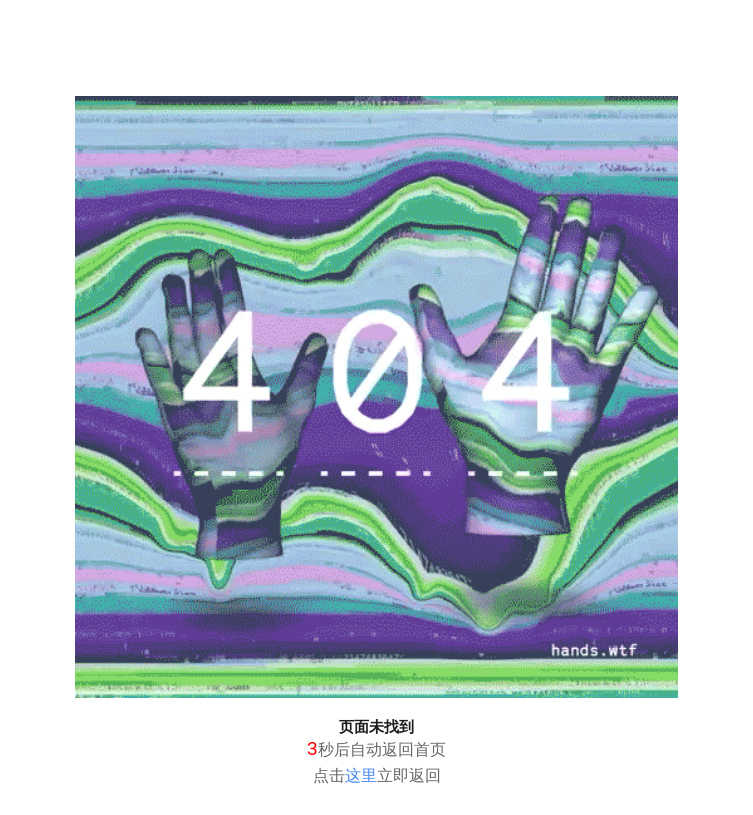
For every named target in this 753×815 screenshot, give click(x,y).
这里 (361, 775)
